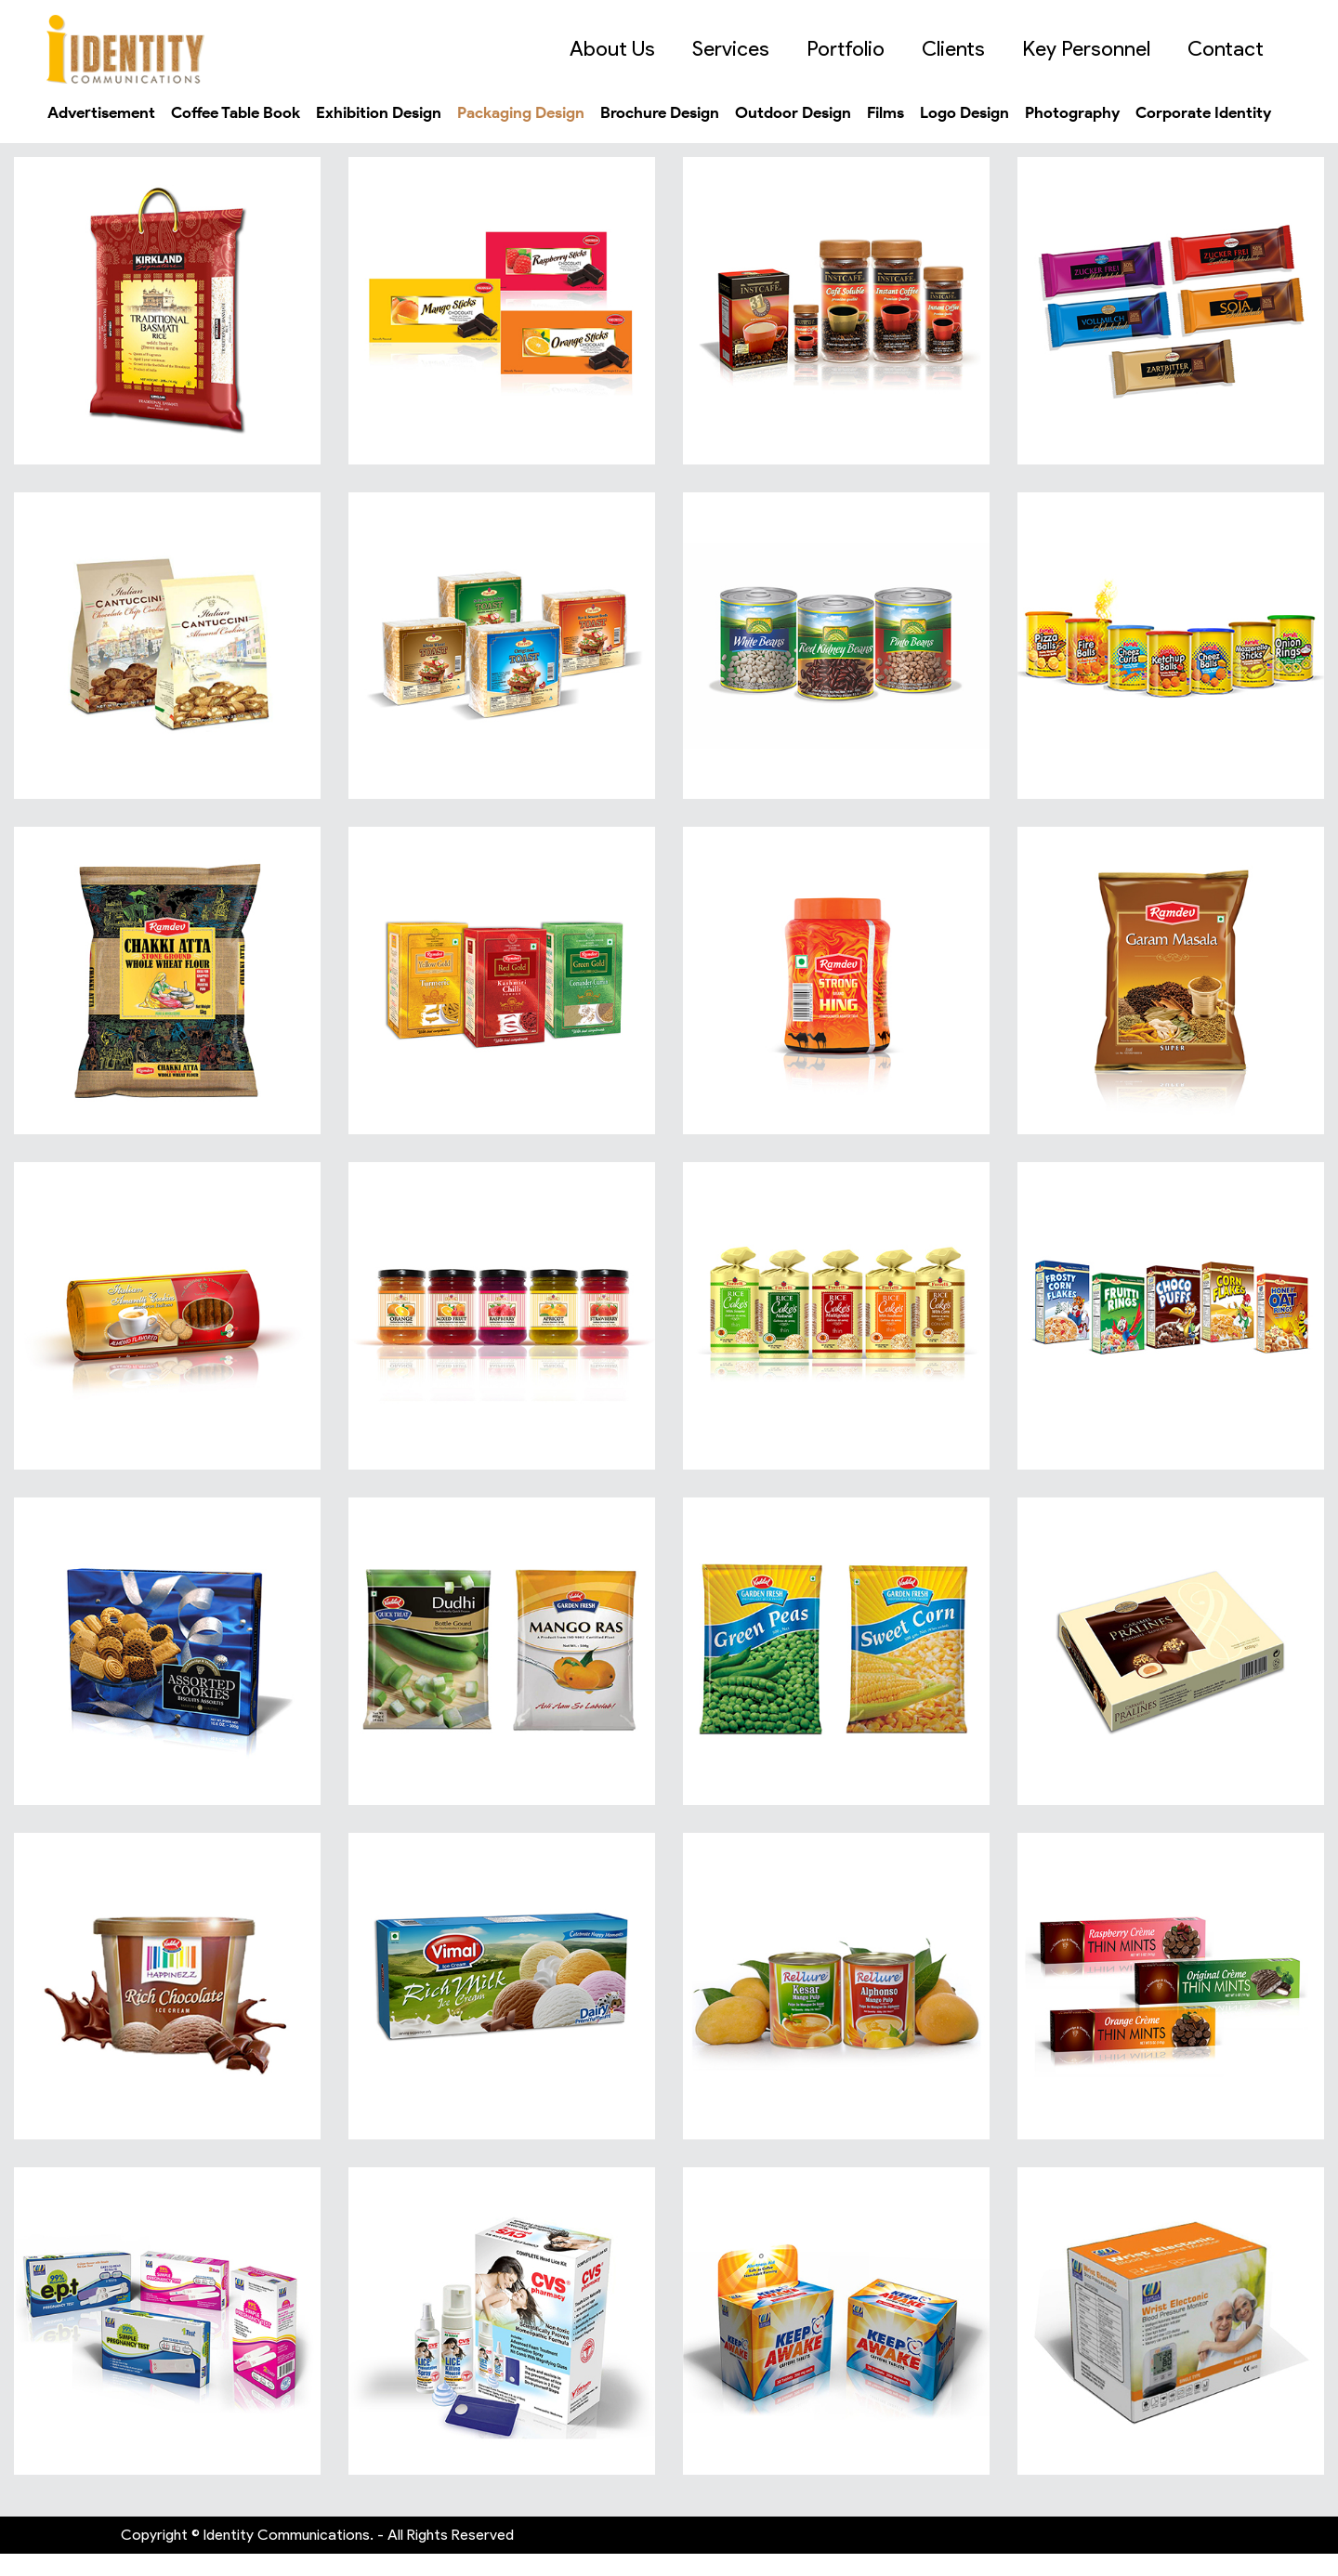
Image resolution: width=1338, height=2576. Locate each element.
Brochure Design (708, 112)
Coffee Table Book (251, 112)
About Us (631, 48)
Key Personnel (1105, 48)
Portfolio (864, 48)
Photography (1150, 112)
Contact (1244, 48)
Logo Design (1035, 112)
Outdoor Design (850, 112)
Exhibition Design (404, 112)
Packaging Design (558, 112)
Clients (972, 48)
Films (949, 112)
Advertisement (105, 112)
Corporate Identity (118, 134)
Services (749, 48)
